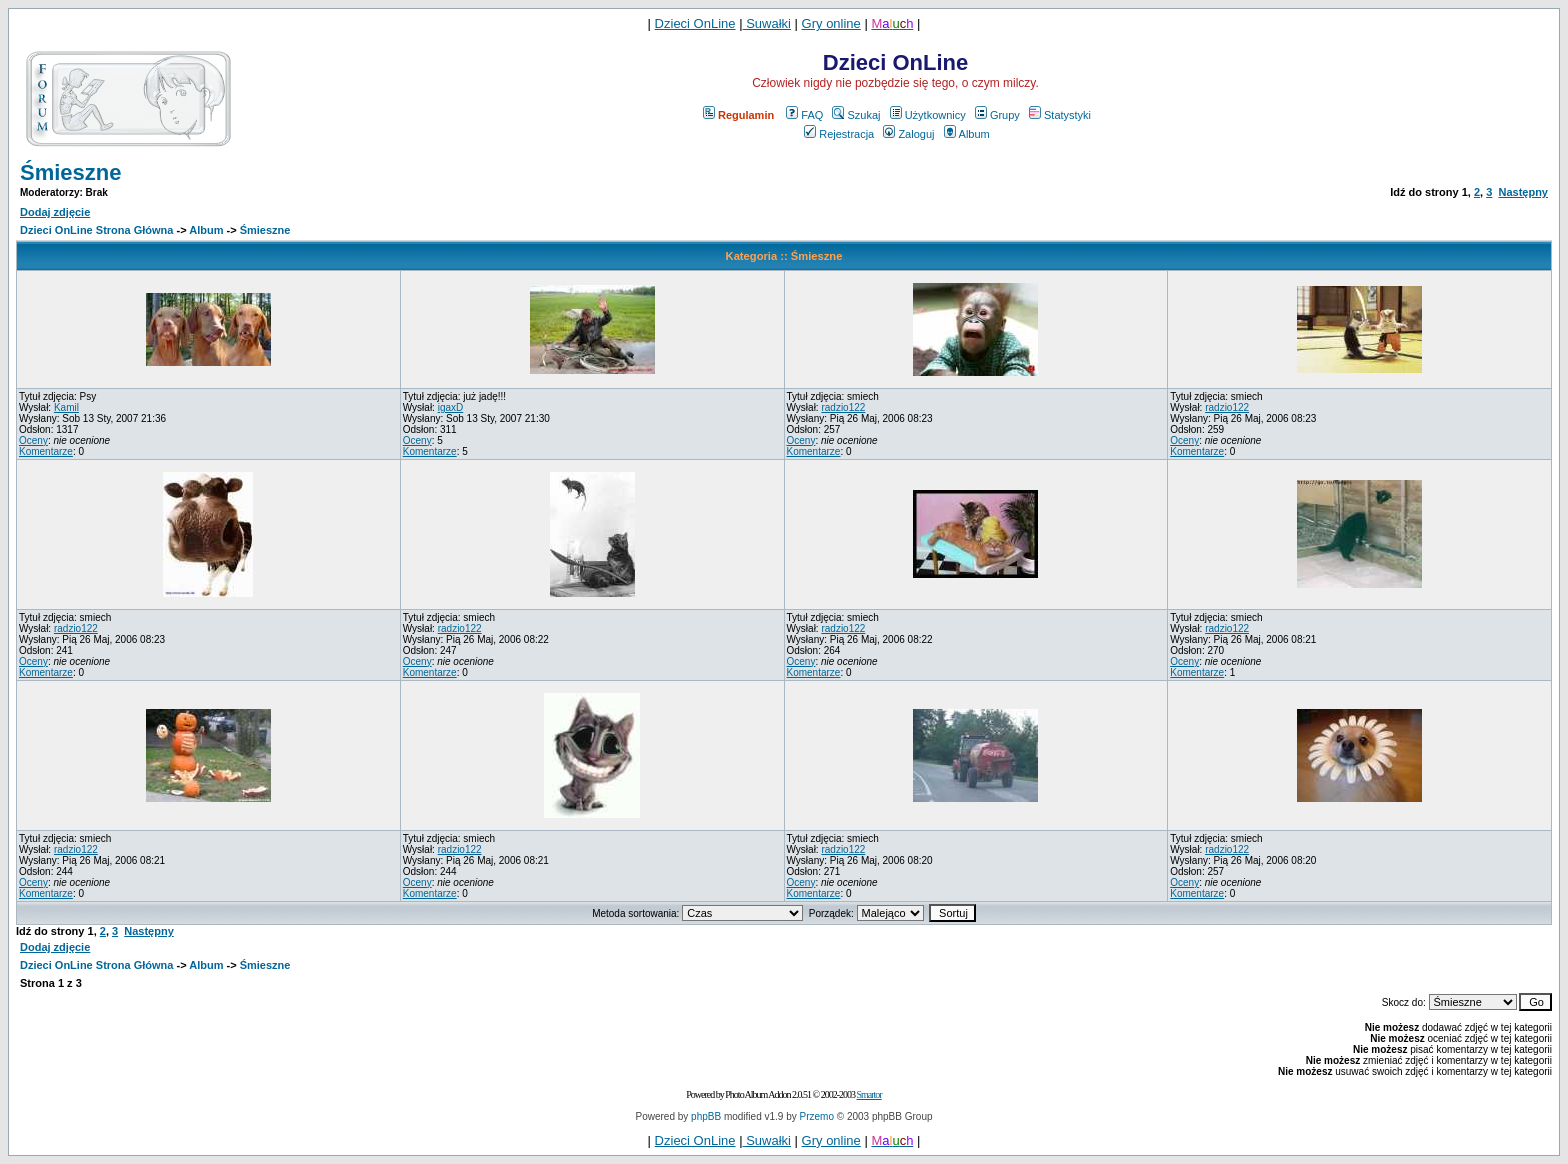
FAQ (804, 115)
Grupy (997, 115)
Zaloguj (908, 134)
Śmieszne (71, 172)
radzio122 (843, 407)
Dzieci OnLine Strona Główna (96, 230)
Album (967, 134)
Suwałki (767, 23)
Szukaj (856, 115)
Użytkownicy (928, 115)
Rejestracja (839, 134)
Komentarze (46, 451)
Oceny (33, 440)
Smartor (868, 1094)
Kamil (66, 407)
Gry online (831, 23)
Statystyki (1060, 115)
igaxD (451, 407)
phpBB (706, 1116)
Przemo (817, 1116)
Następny (1523, 192)
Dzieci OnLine (695, 23)
